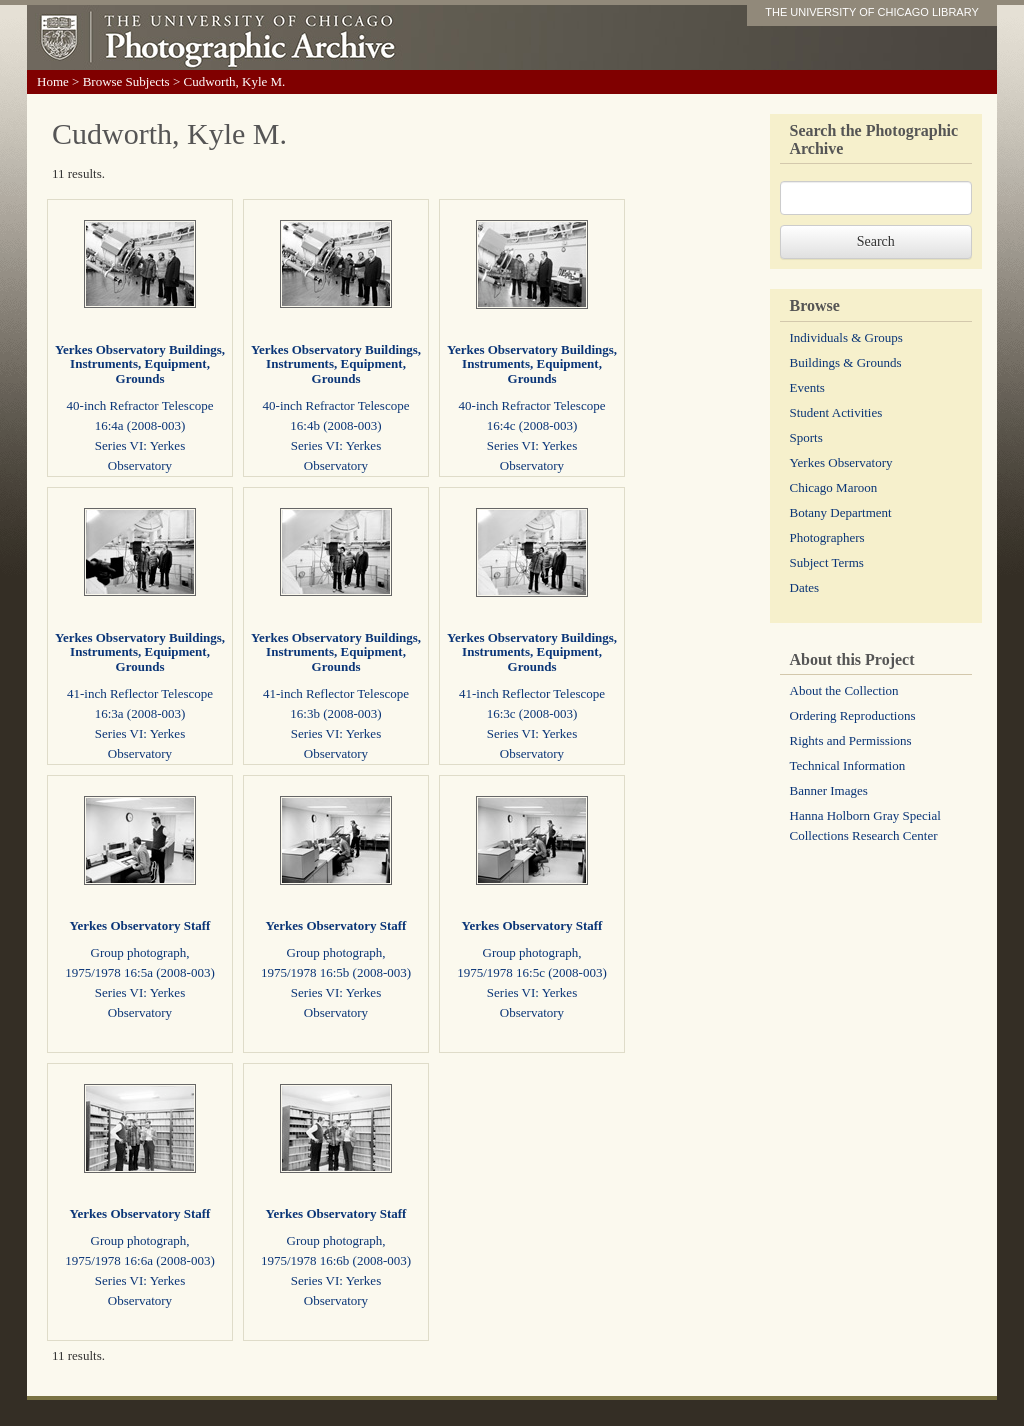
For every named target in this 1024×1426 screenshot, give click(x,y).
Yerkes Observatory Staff (140, 925)
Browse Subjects (126, 81)
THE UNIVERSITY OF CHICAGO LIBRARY (872, 12)
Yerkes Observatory (841, 462)
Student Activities (836, 412)
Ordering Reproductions (853, 715)
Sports (806, 437)
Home (53, 81)
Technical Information (848, 765)
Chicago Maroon (834, 487)
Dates (805, 587)
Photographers (827, 537)
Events (807, 387)
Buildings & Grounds (846, 362)
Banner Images (829, 790)
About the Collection (844, 690)
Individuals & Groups (846, 337)
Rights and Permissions (851, 740)
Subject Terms (827, 562)
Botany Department (841, 512)
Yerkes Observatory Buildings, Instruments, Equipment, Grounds (140, 364)
